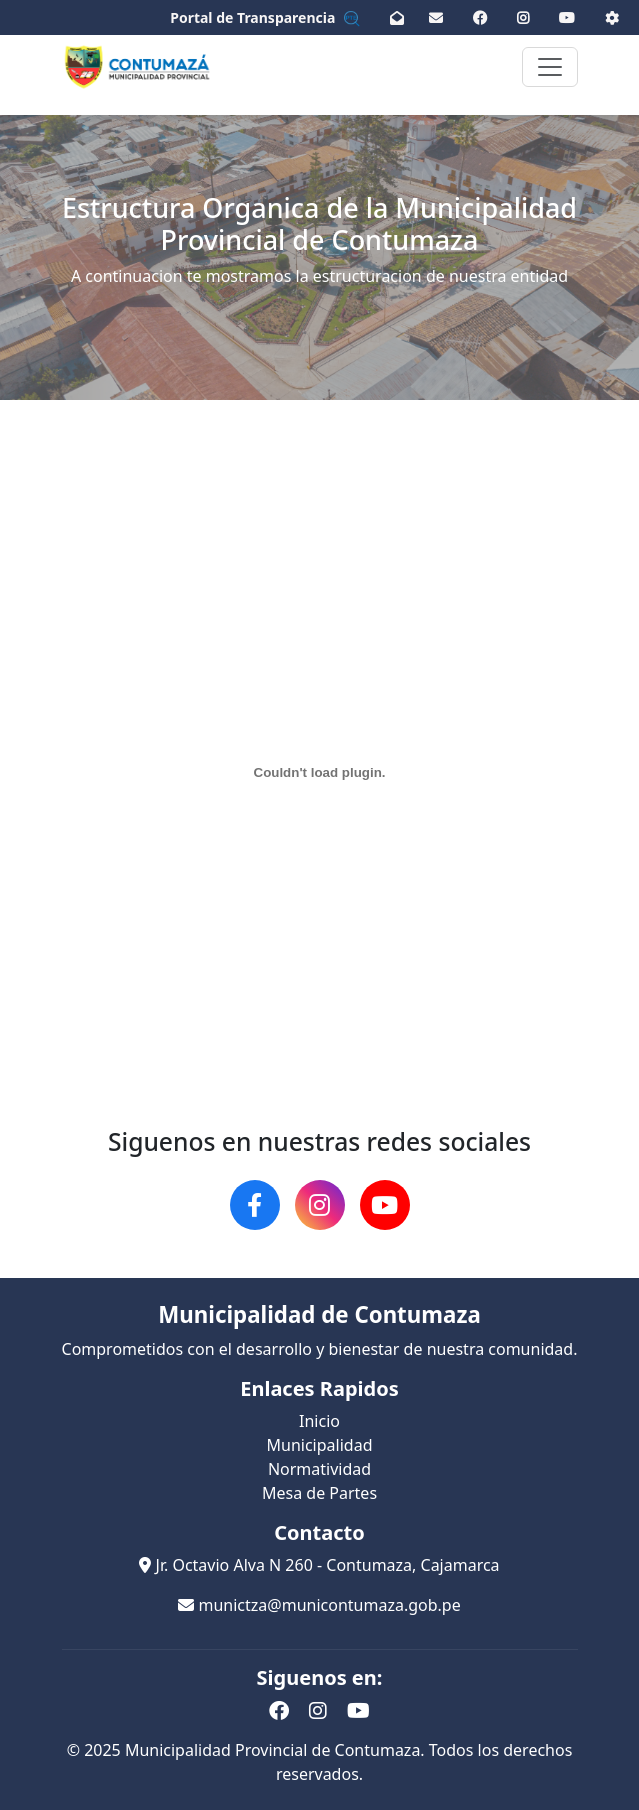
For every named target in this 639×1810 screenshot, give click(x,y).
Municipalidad (320, 1445)
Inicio (319, 1421)
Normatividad (319, 1469)
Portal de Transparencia (265, 17)
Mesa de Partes (319, 1493)
